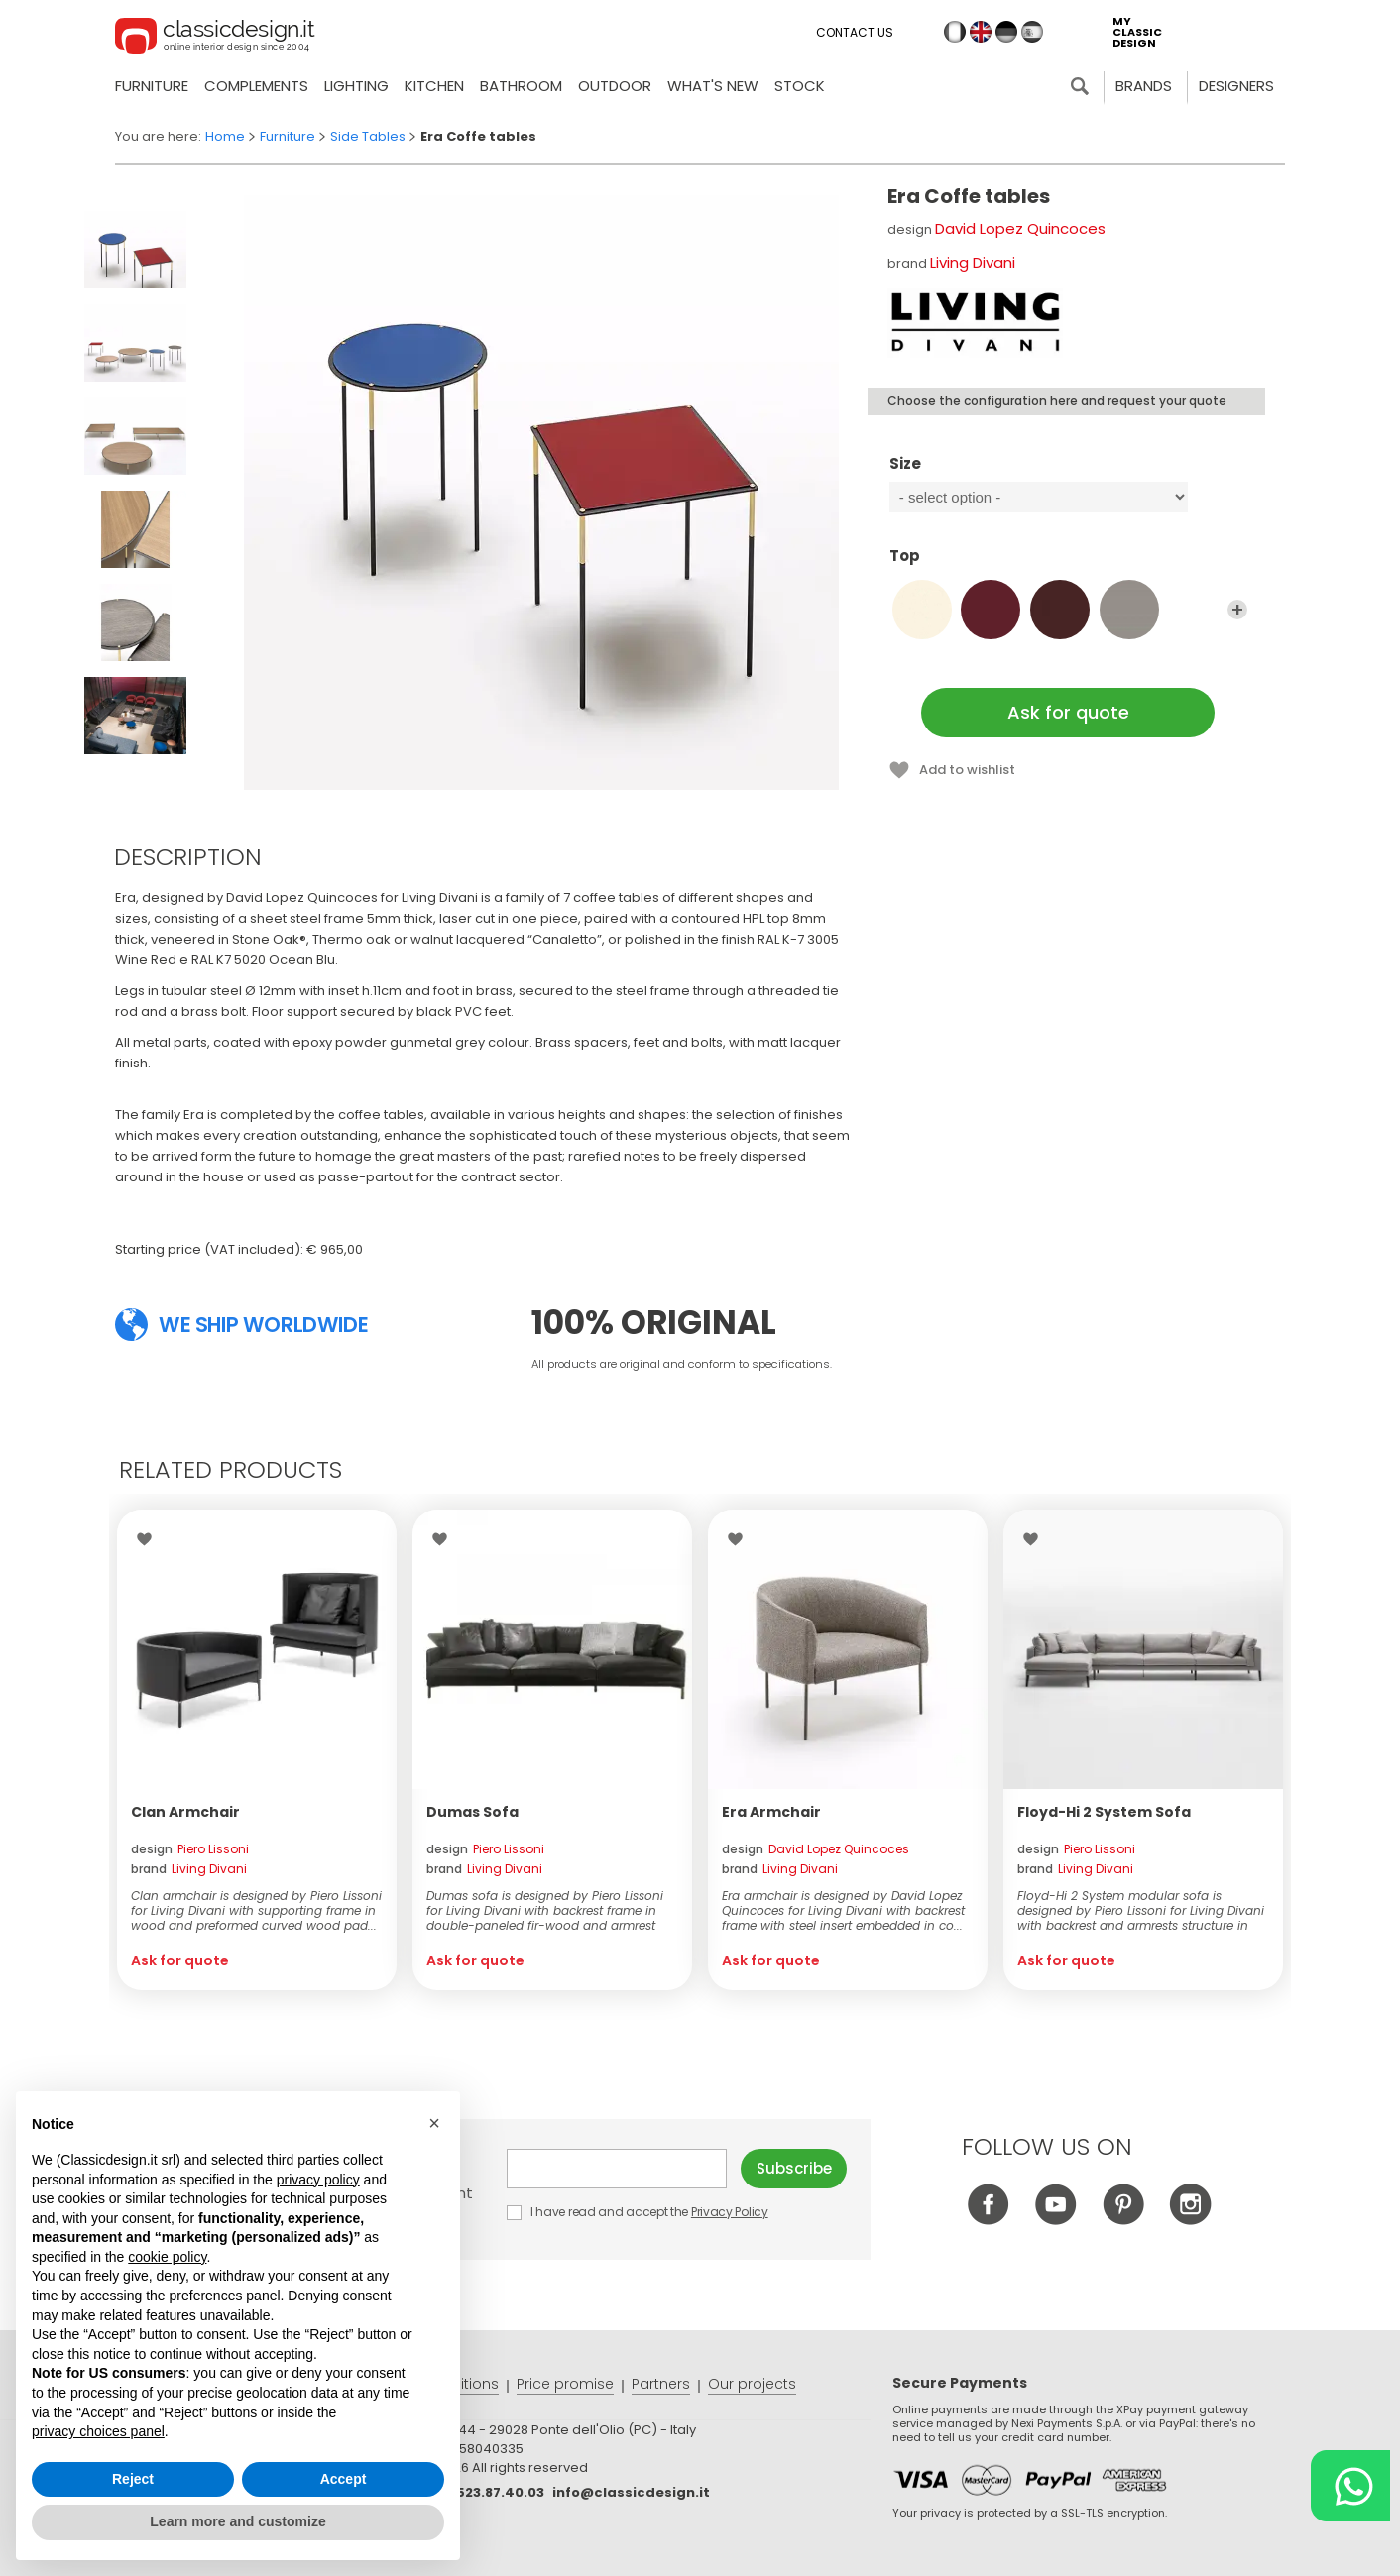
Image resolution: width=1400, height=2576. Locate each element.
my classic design (1137, 32)
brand (189, 1868)
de (1006, 32)
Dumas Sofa (472, 1812)
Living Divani (972, 262)
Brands (1143, 85)
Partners (661, 2384)
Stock (799, 85)
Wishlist (149, 1539)
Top (1068, 565)
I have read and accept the (638, 2211)
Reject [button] (133, 2479)
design (190, 1849)
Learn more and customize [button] (237, 2521)
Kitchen (434, 85)
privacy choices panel (98, 2431)
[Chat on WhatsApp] (1350, 2485)
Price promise (565, 2384)
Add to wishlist (967, 769)
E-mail (617, 2168)
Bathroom (521, 85)
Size (1068, 473)
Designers (1236, 85)
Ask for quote (1068, 712)
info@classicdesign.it (631, 2492)
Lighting (356, 85)
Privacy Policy (729, 2211)
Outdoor (614, 85)
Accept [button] (343, 2479)
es (1032, 32)
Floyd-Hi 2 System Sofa (1104, 1812)
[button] (434, 2123)
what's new (712, 85)
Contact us (854, 32)
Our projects (752, 2384)
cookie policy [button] (167, 2257)
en (981, 32)
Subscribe (794, 2168)
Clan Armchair (185, 1812)
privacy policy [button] (318, 2179)
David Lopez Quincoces (1020, 228)
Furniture (151, 85)
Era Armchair (771, 1812)
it (955, 32)
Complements (256, 85)
